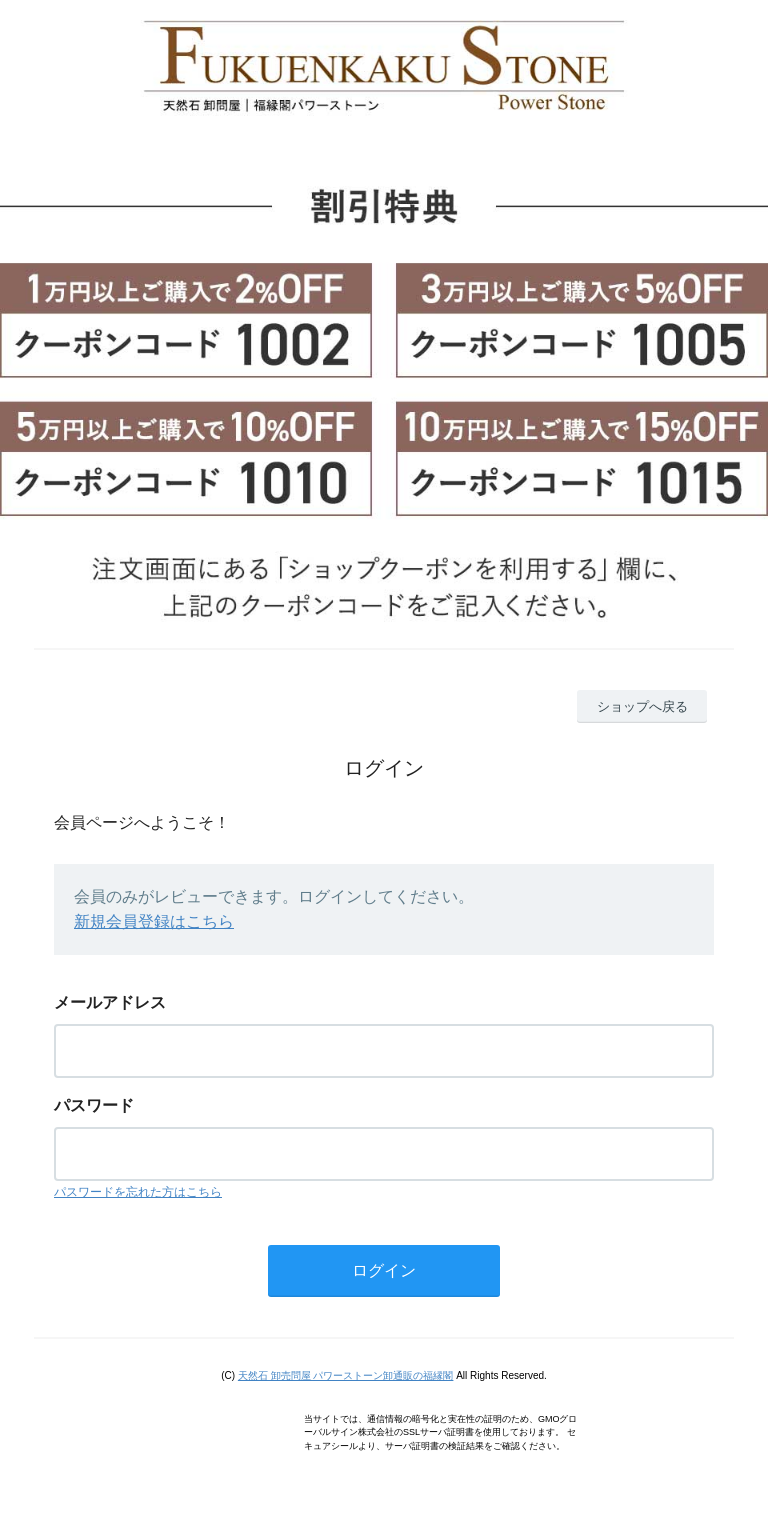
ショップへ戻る (642, 706)
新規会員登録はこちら (154, 921)
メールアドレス (110, 1002)
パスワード (94, 1105)
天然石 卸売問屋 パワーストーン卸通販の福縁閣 (346, 1375)
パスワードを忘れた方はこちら (138, 1192)
